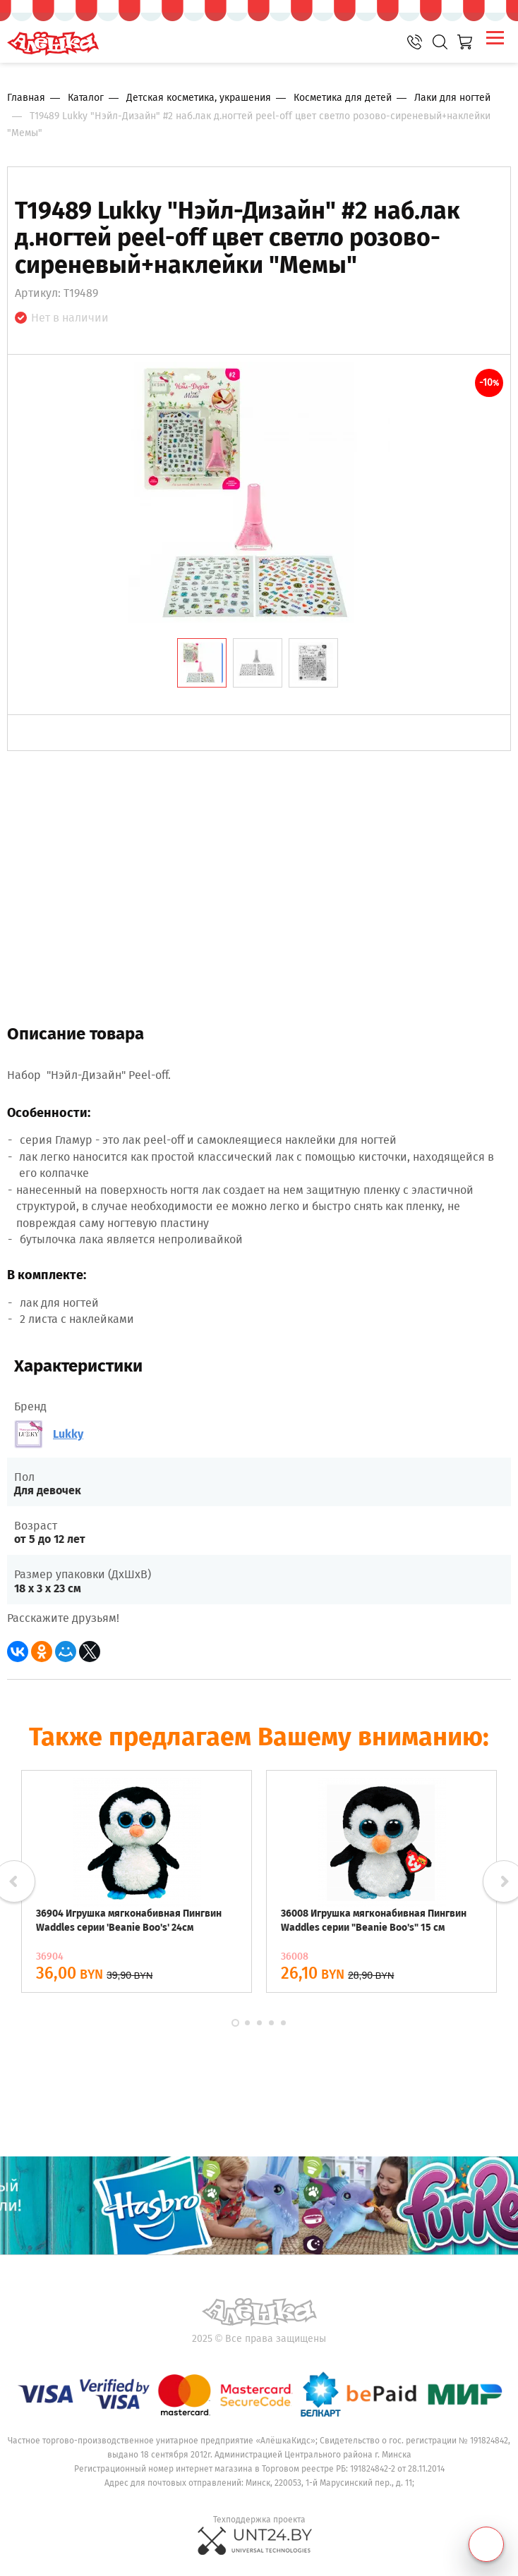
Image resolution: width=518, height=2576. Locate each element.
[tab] (202, 662)
